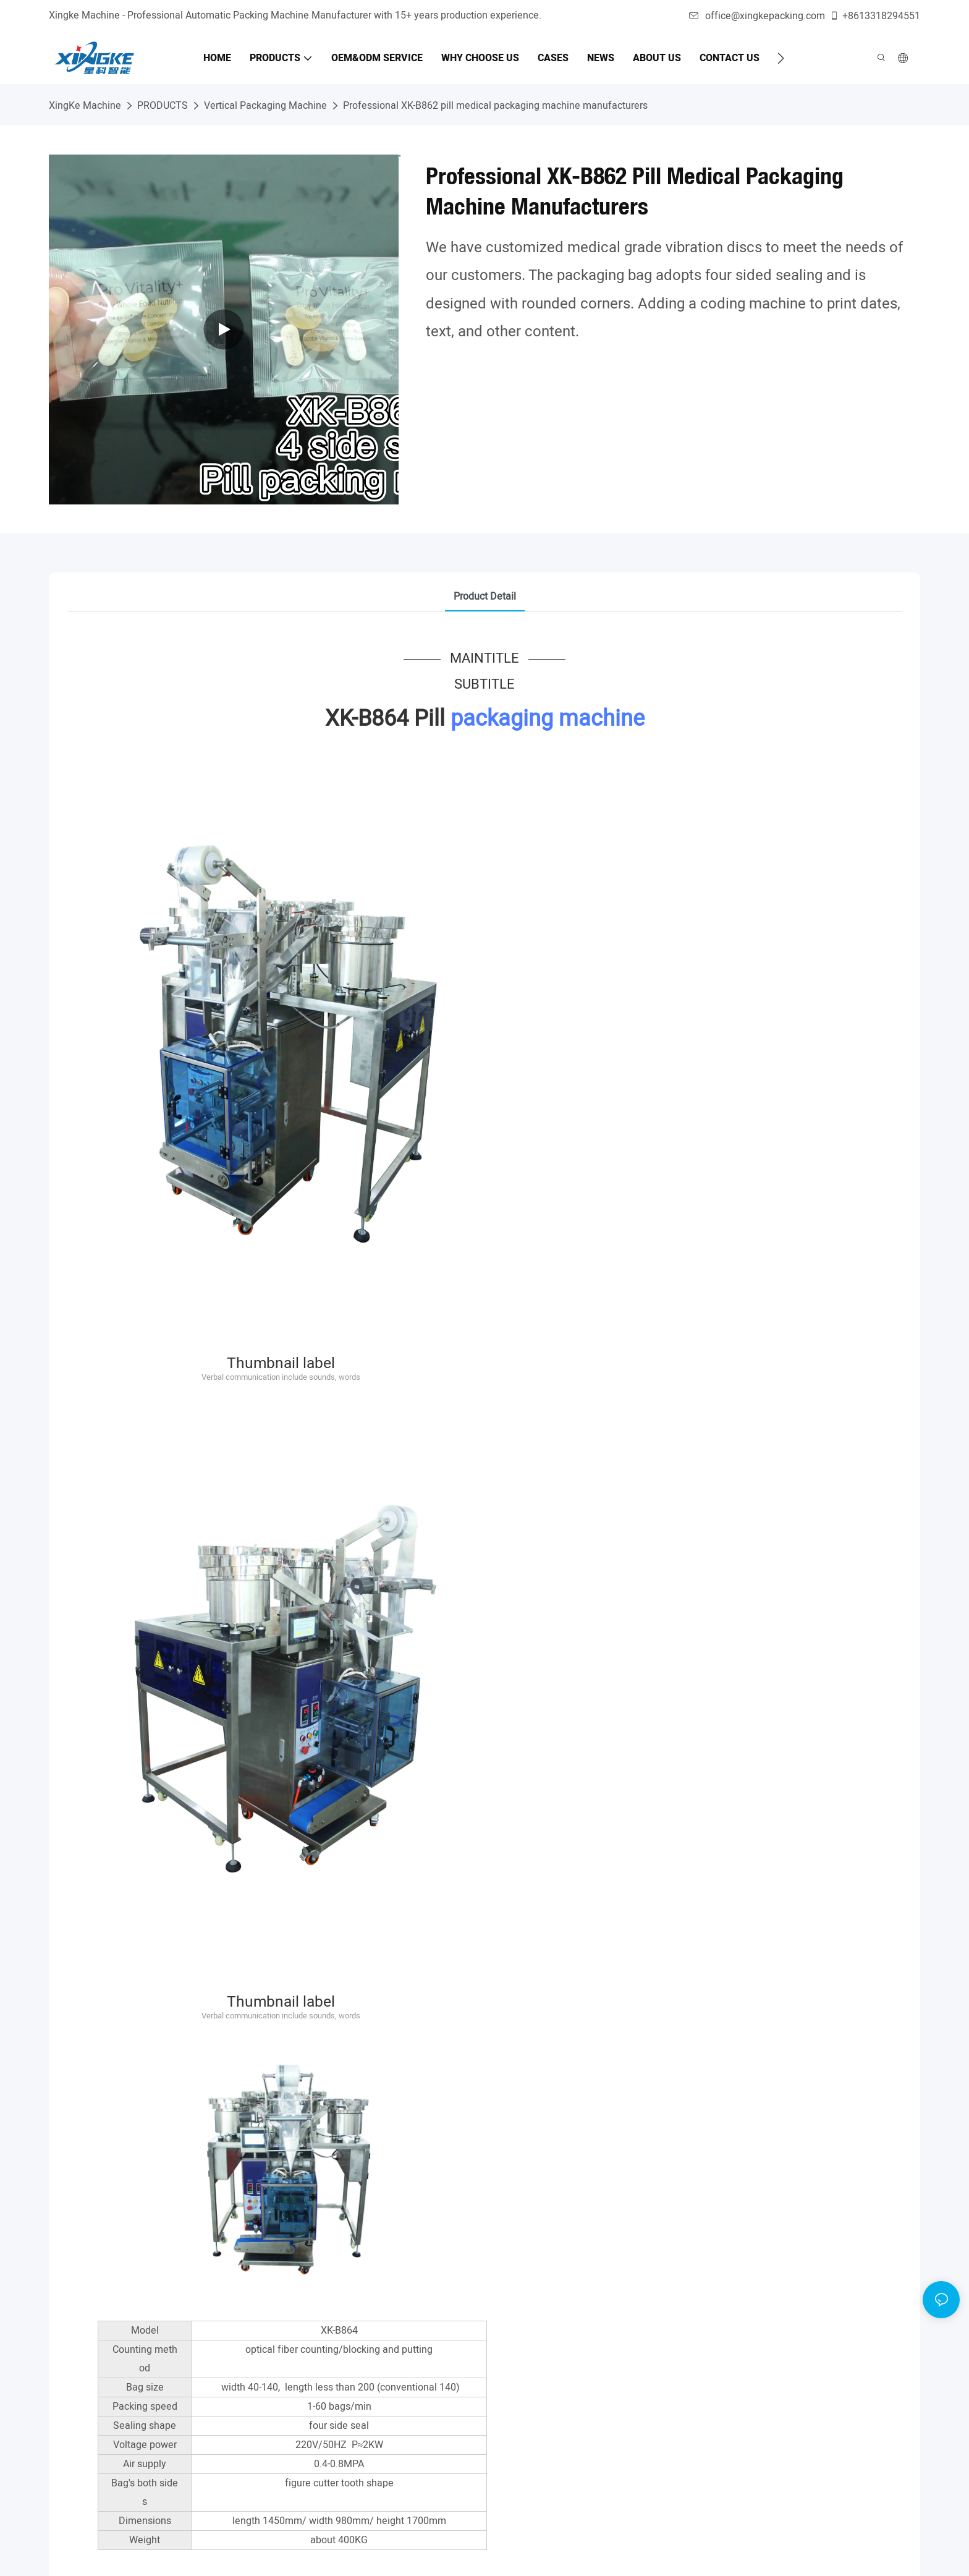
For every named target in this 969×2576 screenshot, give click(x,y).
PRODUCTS (162, 105)
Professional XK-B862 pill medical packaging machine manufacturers (495, 105)
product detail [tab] (485, 596)
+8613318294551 (874, 16)
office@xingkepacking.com (757, 16)
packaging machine (548, 718)
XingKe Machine (85, 105)
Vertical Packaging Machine (265, 105)
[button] (780, 58)
